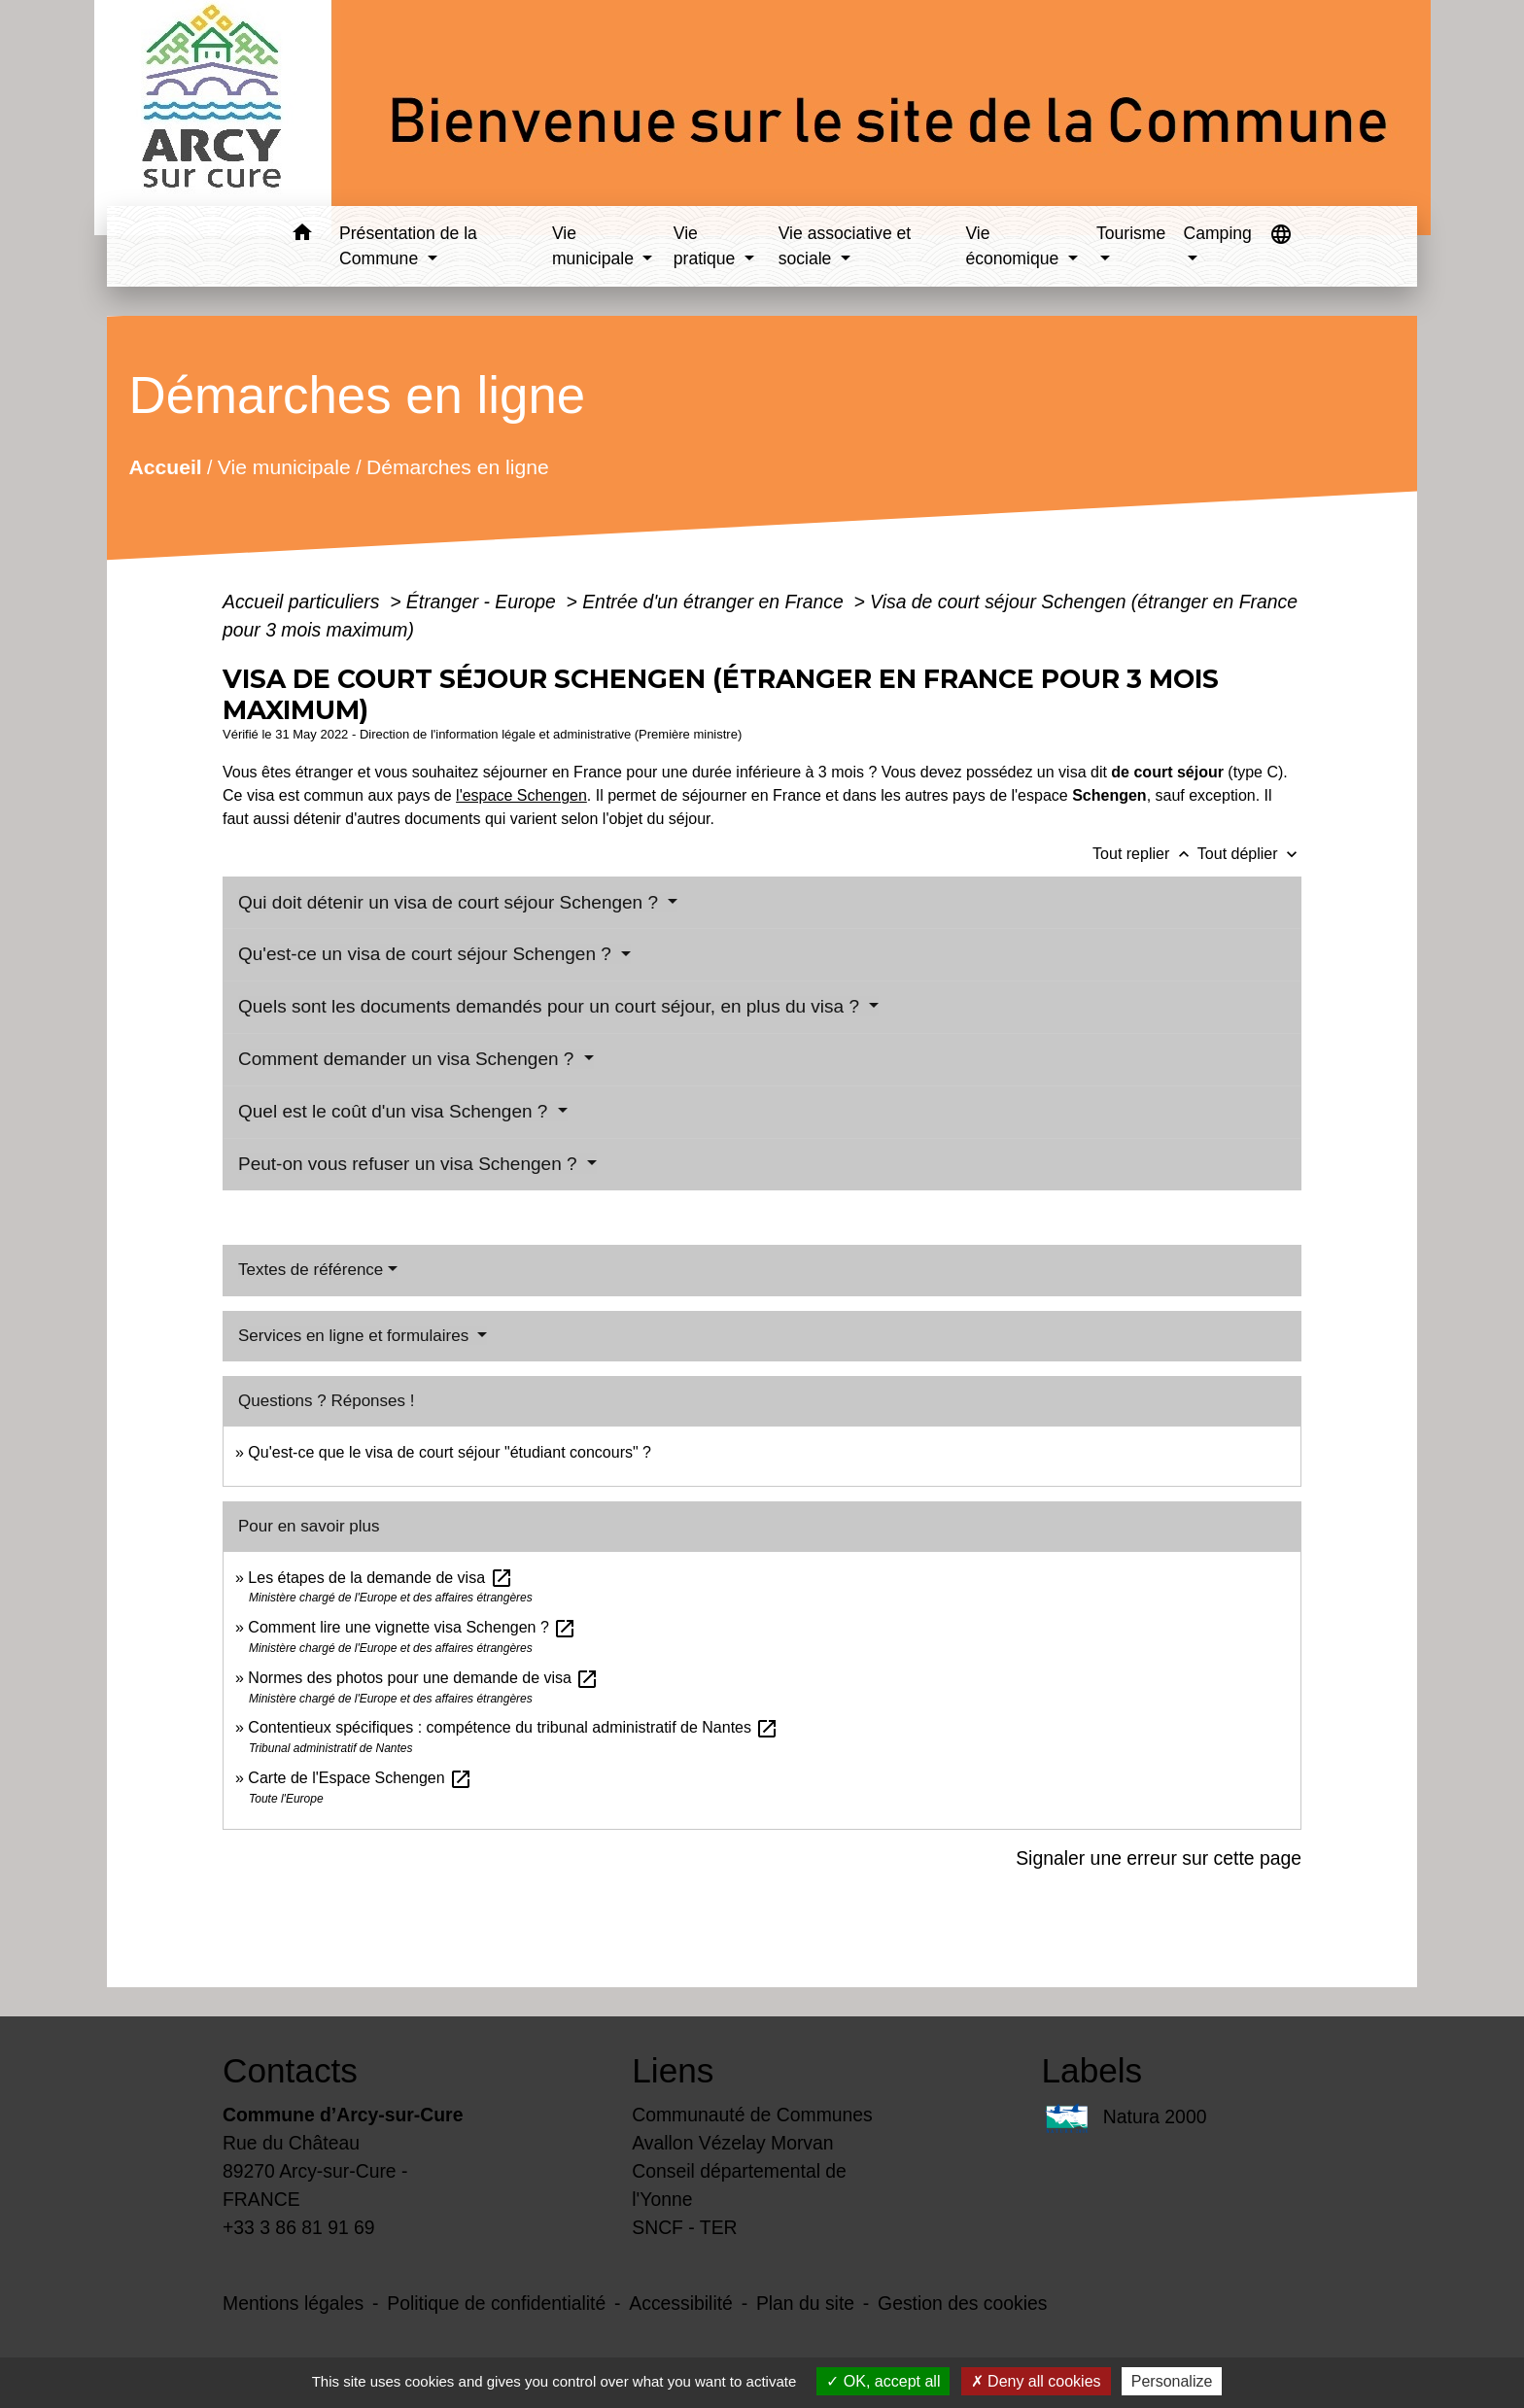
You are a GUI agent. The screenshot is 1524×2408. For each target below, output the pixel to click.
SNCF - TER (684, 2227)
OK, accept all (883, 2381)
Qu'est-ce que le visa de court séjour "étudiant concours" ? (449, 1452)
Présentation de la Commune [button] (408, 246)
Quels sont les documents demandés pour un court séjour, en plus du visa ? (551, 1006)
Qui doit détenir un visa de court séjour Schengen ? (450, 902)
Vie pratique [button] (707, 246)
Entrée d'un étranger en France (715, 601)
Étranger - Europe (483, 601)
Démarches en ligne (457, 466)
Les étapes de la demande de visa (380, 1577)
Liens (672, 2070)
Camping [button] (1217, 233)
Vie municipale (284, 466)
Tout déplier (1249, 853)
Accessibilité (681, 2303)
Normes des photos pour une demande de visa (423, 1677)
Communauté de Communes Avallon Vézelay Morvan (752, 2128)
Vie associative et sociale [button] (845, 246)
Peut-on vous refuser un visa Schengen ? (410, 1163)
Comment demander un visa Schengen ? (408, 1059)
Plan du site (805, 2303)
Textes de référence (310, 1269)
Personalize (1172, 2381)
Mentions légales (293, 2303)
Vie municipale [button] (595, 246)
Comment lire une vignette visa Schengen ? (412, 1627)
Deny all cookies (1036, 2381)
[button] (301, 235)
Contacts (290, 2070)
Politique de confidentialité (496, 2303)
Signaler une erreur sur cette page (1158, 1858)
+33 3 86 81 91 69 (299, 2227)
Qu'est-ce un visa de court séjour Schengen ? (427, 954)
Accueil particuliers (304, 601)
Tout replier (1144, 853)
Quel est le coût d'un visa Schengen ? (395, 1111)
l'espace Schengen (521, 795)
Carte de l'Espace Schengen (360, 1778)
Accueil (164, 466)
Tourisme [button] (1130, 233)
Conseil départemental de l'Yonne (739, 2185)
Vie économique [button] (1014, 246)
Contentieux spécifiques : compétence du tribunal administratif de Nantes (513, 1727)
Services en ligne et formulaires (355, 1335)
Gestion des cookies (962, 2303)
